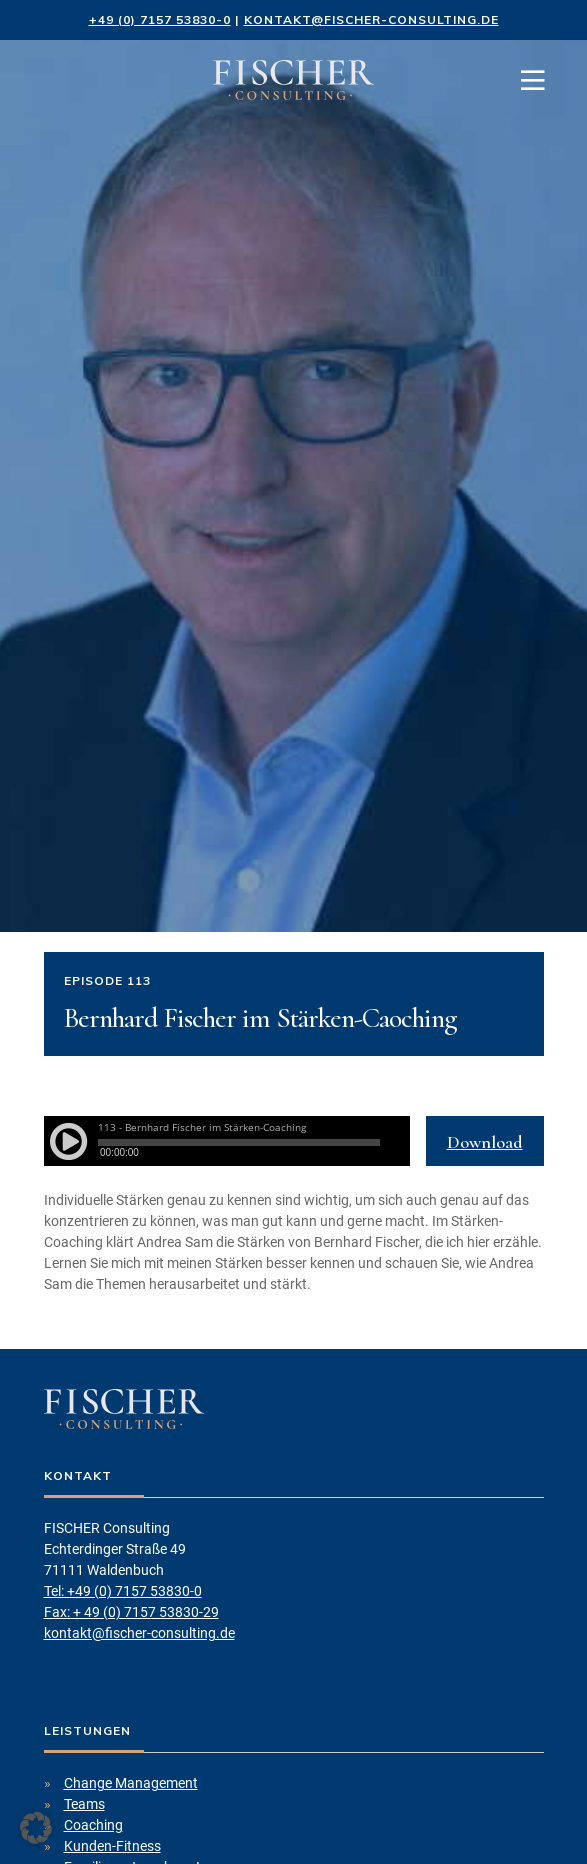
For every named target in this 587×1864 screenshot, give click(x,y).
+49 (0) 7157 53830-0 (160, 19)
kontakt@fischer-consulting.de (371, 19)
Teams (84, 1804)
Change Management (131, 1783)
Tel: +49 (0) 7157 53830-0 (123, 1591)
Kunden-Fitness (112, 1846)
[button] (36, 1828)
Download (485, 1142)
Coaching (93, 1825)
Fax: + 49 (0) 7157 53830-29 (131, 1612)
